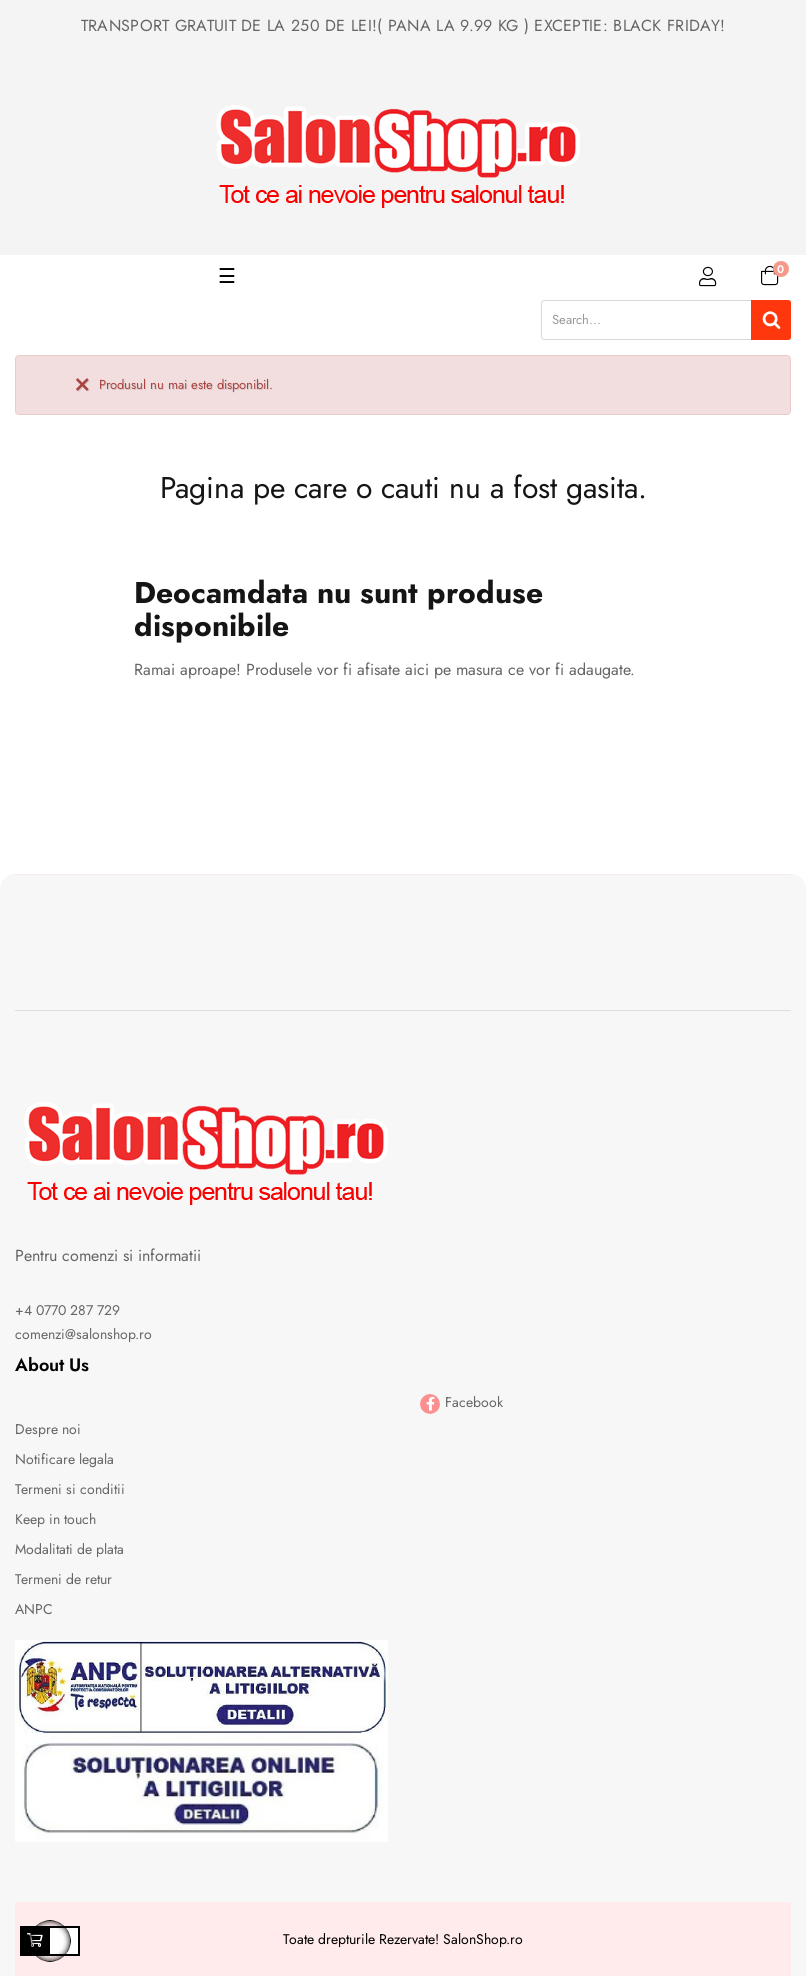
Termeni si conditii (70, 1489)
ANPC (34, 1609)
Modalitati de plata (69, 1549)
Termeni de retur (63, 1579)
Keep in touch (55, 1519)
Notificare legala (64, 1459)
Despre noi (48, 1429)
